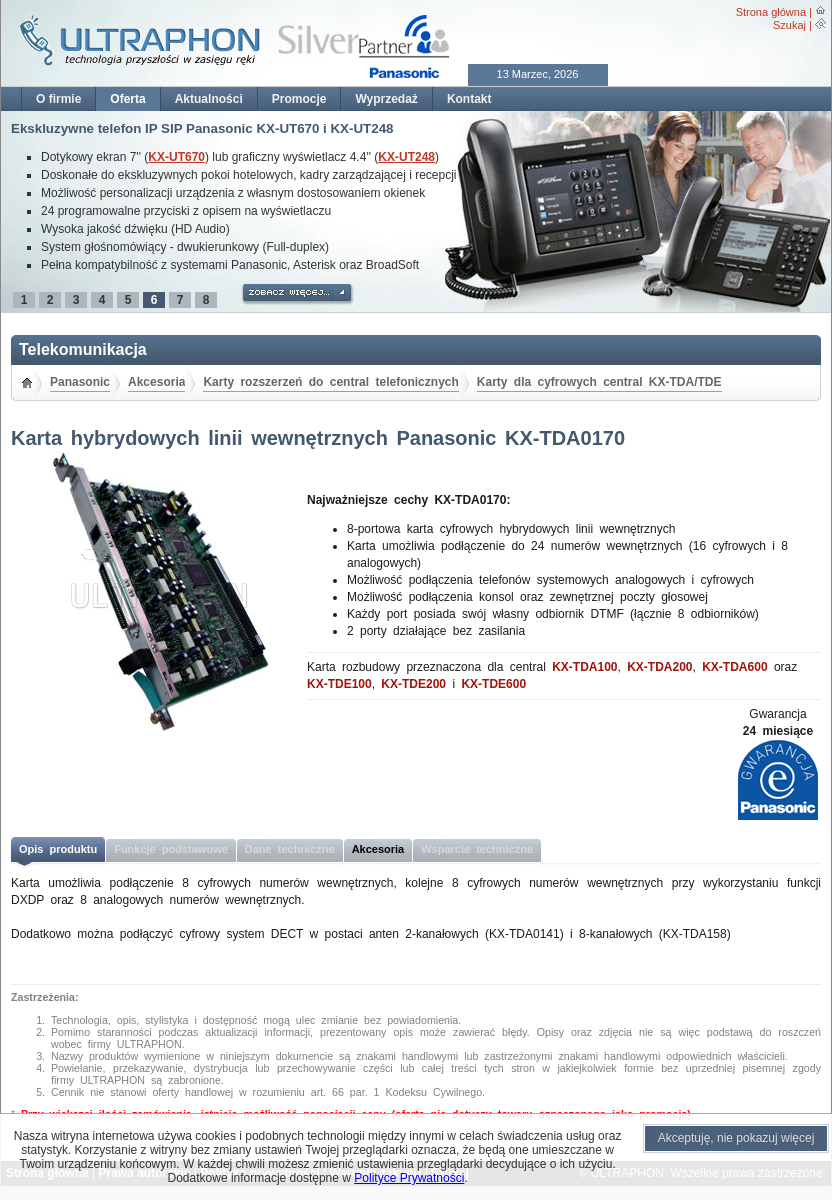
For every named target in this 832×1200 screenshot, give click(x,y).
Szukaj (789, 25)
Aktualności (209, 99)
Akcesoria (156, 382)
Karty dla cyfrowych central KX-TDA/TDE (599, 382)
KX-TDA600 (734, 667)
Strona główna (771, 12)
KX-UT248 (406, 157)
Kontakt (469, 99)
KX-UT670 (176, 157)
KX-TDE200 (413, 684)
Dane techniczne (290, 849)
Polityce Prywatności (409, 1178)
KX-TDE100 (339, 684)
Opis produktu (58, 849)
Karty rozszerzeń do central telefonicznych (330, 382)
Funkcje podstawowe (171, 849)
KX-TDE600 (493, 684)
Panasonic (80, 382)
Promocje (299, 99)
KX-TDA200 (659, 667)
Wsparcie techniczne (477, 849)
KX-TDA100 (584, 667)
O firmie (58, 99)
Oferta (127, 99)
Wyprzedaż (386, 99)
